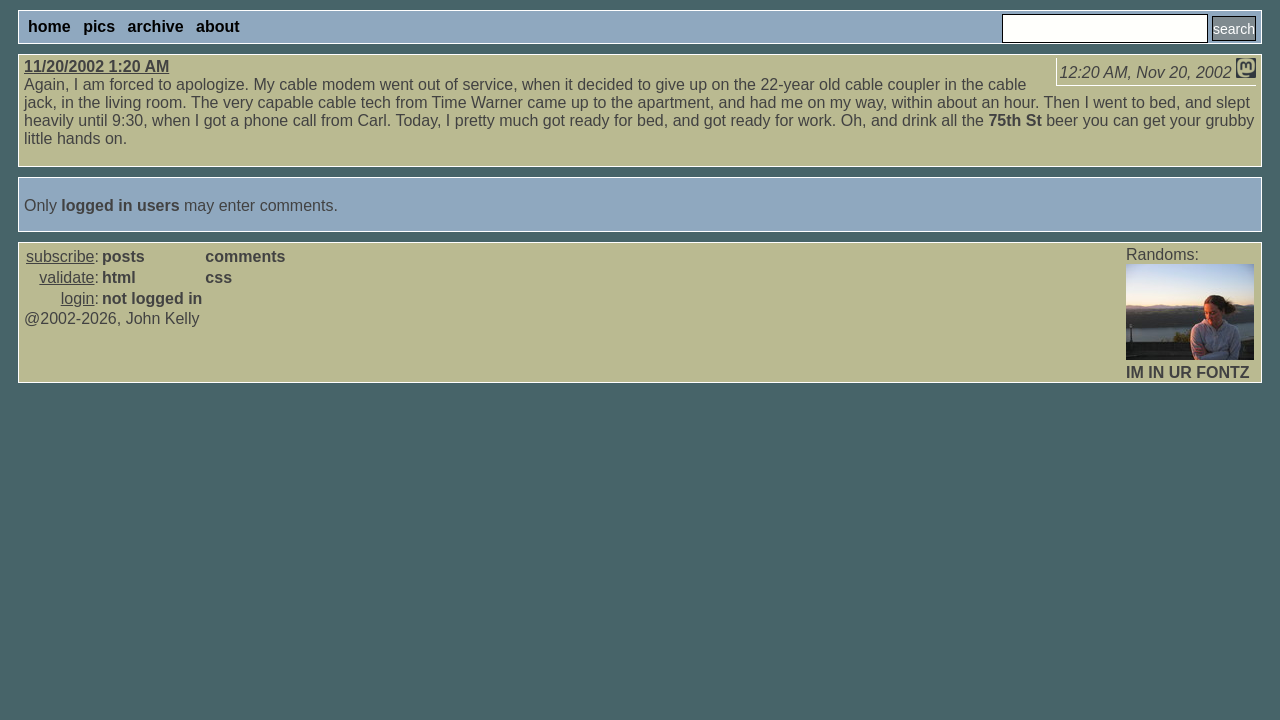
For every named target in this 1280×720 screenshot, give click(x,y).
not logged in (152, 298)
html (119, 277)
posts (123, 256)
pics (99, 26)
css (218, 277)
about (218, 26)
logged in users (120, 205)
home (49, 26)
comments (245, 256)
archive (156, 26)
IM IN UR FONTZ (1188, 372)
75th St (1014, 120)
